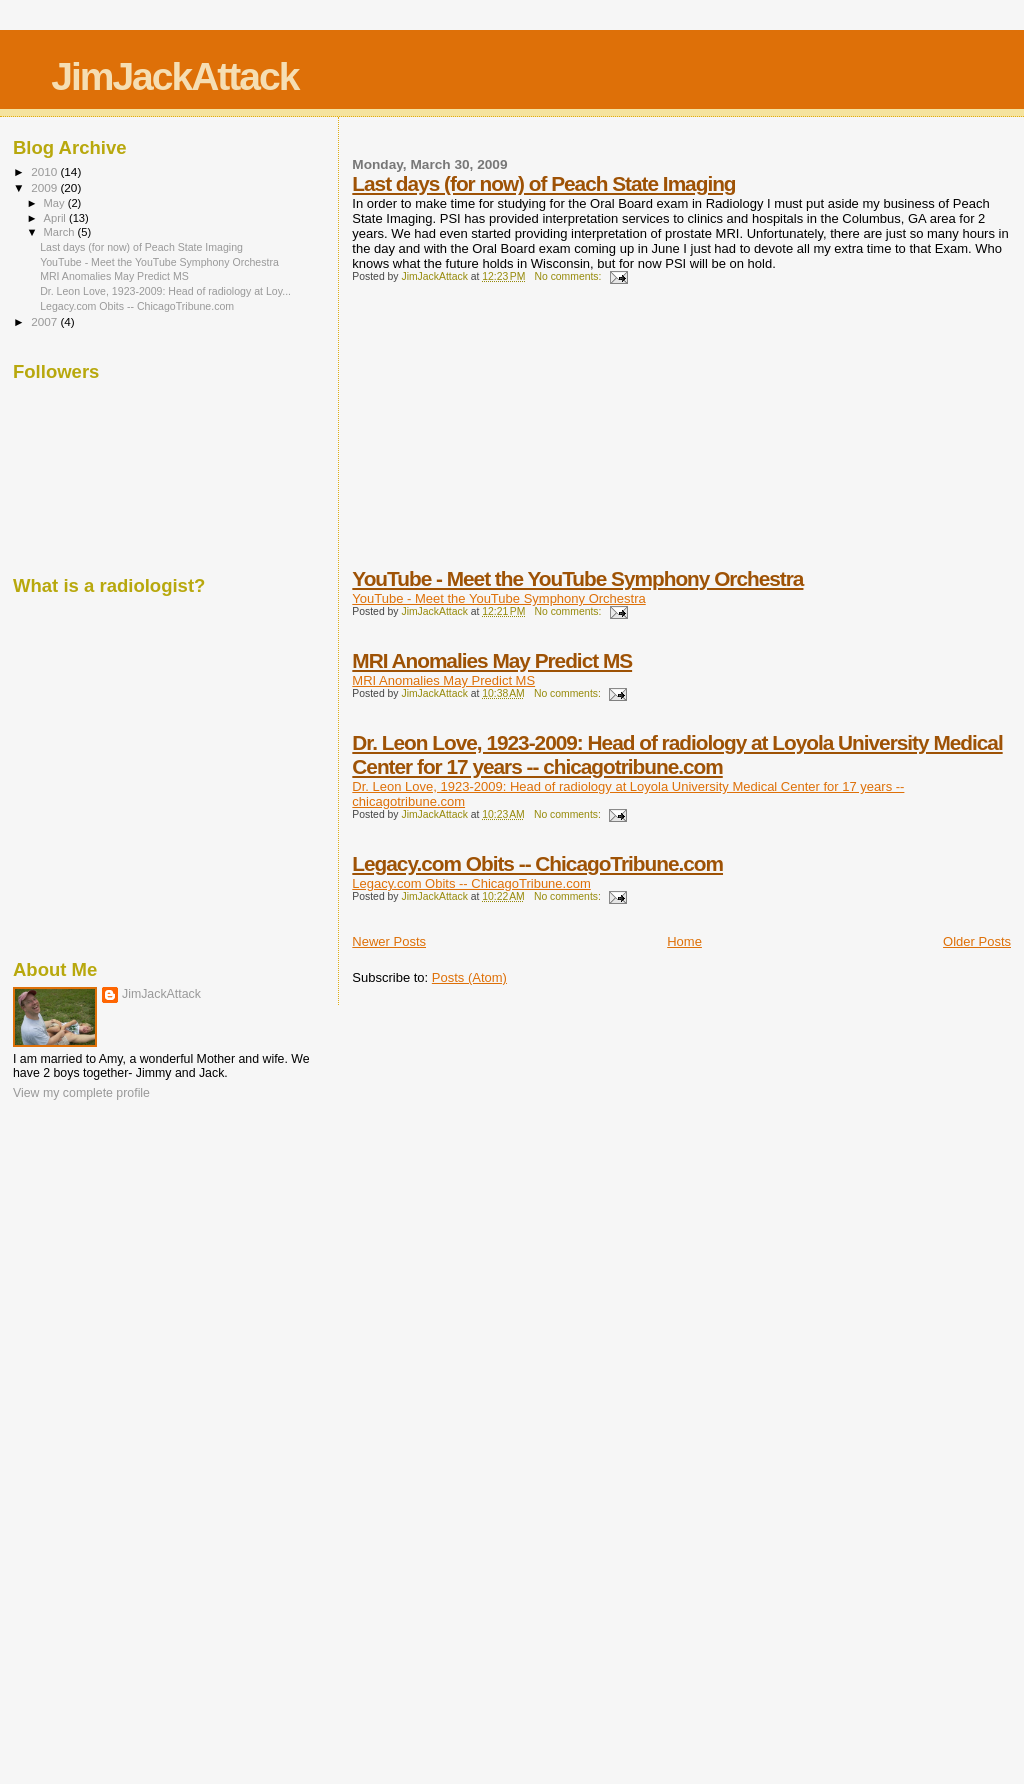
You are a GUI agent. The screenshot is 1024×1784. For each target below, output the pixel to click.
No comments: (569, 276)
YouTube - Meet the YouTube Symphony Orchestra (577, 578)
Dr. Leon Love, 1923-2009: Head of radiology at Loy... (165, 291)
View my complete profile (81, 1093)
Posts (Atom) (469, 977)
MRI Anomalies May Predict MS (492, 660)
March (61, 232)
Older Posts (977, 941)
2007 (45, 321)
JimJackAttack (174, 76)
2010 (45, 171)
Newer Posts (389, 941)
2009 (45, 187)
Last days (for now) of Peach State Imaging (543, 183)
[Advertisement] (502, 439)
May (56, 203)
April (56, 218)
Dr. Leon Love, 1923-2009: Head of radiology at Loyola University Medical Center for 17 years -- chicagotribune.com (677, 754)
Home (684, 941)
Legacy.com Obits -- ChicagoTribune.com (537, 863)
